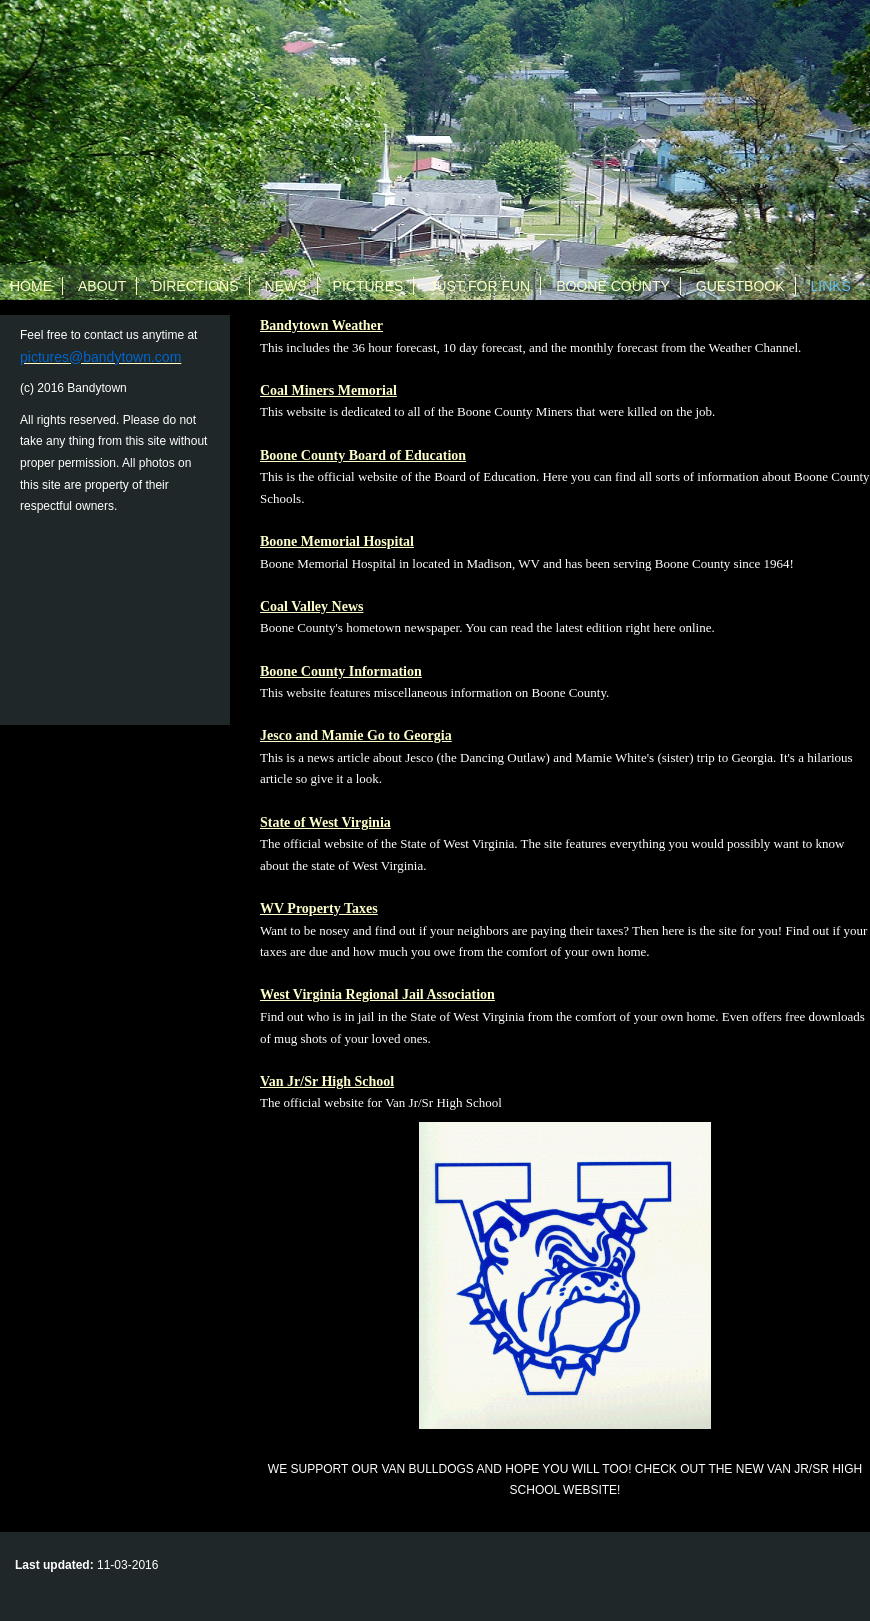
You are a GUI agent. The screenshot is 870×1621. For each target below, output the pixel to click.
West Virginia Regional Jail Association (377, 994)
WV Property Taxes (319, 908)
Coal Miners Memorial (328, 390)
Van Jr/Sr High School (327, 1081)
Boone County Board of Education (363, 455)
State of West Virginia (325, 822)
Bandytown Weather (321, 325)
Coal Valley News (311, 606)
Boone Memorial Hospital (337, 541)
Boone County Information (341, 671)
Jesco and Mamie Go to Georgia (356, 735)
